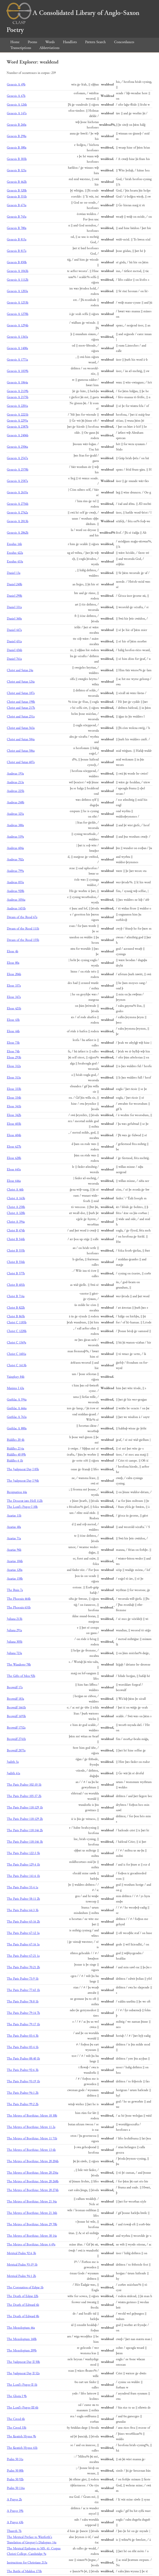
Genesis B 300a (16, 147)
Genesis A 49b (16, 84)
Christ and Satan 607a (21, 762)
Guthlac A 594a (16, 1399)
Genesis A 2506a (17, 446)
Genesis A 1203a (17, 291)
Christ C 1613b (16, 1365)
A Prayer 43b (15, 2522)
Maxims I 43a (15, 1388)
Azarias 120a (14, 1570)
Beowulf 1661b (16, 1707)
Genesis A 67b (16, 96)
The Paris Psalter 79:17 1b (23, 2024)
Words (50, 42)
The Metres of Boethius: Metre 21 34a (32, 2201)
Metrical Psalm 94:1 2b (21, 2276)
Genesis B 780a (16, 228)
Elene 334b (14, 1097)
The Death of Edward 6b (23, 2305)
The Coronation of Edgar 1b (25, 2287)
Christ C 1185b (16, 1322)
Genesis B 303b (17, 159)
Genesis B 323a (16, 170)
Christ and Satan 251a (21, 716)
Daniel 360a (14, 618)
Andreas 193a (15, 773)
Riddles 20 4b (15, 1439)
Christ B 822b (16, 1307)
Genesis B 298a (16, 136)
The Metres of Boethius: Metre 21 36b (32, 2213)
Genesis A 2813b (17, 521)
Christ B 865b (16, 1316)
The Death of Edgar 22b (22, 2296)
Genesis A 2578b (17, 469)
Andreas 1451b (16, 908)
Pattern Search (95, 42)
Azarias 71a (14, 1538)
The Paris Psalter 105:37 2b (24, 1796)
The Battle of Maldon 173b (24, 2571)
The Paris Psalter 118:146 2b (25, 1830)
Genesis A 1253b (17, 302)
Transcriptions (20, 47)
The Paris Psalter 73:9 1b (23, 1978)
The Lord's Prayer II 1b (22, 2384)
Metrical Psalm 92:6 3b (21, 2253)
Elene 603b (14, 1123)
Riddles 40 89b (16, 1454)
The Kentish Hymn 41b (22, 2447)
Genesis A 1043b (17, 271)
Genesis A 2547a (17, 458)
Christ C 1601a (16, 1354)
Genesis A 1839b (17, 371)
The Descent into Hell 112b (25, 1500)
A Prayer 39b (15, 2511)
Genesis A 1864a (17, 382)
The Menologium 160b (22, 2339)
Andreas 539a (15, 836)
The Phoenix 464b (19, 1598)
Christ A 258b (16, 1207)
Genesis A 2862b (17, 532)
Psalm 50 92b (15, 2479)
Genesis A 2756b (17, 504)
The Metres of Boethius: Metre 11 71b (32, 2138)
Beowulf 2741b (16, 1739)
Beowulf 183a (15, 1698)
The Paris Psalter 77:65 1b (23, 1990)
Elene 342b (14, 1115)
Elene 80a (13, 962)
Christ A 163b (16, 1198)
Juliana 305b (14, 1641)
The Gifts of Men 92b (21, 1676)
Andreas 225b (15, 791)
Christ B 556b (16, 1262)
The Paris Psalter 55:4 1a (22, 1887)
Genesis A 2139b (17, 391)
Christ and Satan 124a (21, 681)
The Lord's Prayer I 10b (22, 1507)
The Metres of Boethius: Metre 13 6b (31, 2150)
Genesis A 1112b (17, 279)
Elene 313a (14, 1077)
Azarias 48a (14, 1527)
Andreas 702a (15, 859)
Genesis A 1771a (17, 359)
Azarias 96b (14, 1549)
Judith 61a (13, 1773)
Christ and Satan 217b (21, 707)
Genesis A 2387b (17, 426)
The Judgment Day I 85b (23, 1469)
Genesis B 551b (17, 196)
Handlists (70, 42)
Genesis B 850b (17, 262)
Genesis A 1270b (17, 314)
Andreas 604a (15, 848)
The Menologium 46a (21, 2327)
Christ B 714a (15, 1296)
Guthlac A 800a (16, 1428)
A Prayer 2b (14, 2499)
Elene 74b (13, 1051)
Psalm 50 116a (16, 2488)
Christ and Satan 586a (21, 750)
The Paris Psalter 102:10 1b (24, 1784)
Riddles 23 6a (15, 1448)
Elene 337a (14, 985)
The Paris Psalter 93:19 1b (23, 2081)
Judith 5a (13, 1762)
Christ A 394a (16, 1221)
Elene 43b (13, 1020)
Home (14, 42)
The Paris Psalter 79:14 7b (23, 2013)
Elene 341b (14, 1106)
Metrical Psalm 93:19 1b (22, 2264)
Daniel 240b (14, 584)
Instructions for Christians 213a (27, 2562)
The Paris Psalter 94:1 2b (23, 2092)
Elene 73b (13, 1042)
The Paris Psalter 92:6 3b (23, 2070)
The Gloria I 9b (17, 2396)
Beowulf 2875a (16, 1750)
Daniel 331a (14, 607)
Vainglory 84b (15, 1376)
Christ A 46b (15, 1189)
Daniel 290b (14, 595)
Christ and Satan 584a (21, 739)
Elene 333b (14, 1089)
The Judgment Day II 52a (23, 2373)
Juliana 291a (14, 1630)
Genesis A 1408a (17, 348)
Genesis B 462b (17, 181)
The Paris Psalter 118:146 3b (25, 1841)
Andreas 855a (15, 882)
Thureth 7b (14, 2531)
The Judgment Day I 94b (23, 1480)
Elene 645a (14, 1169)
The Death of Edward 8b (23, 2316)
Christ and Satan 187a (21, 693)
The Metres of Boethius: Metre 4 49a (31, 2244)
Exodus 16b (14, 544)
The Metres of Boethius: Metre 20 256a (32, 2172)
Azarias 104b (15, 1561)
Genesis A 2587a (17, 481)
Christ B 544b (16, 1239)
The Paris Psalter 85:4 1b (23, 2047)
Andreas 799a (15, 871)
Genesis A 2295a (17, 420)
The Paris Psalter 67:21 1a (23, 1956)
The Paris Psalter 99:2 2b (23, 2104)
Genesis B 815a (16, 239)
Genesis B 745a (16, 216)
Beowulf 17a (15, 1687)
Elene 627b (14, 1146)
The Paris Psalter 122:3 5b (23, 1853)
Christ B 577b (16, 1273)
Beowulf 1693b (16, 1716)
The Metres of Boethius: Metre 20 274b (33, 2190)
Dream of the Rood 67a (22, 917)
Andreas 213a (15, 782)
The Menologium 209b (22, 2350)
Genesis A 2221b (17, 414)
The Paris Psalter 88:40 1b (23, 2058)
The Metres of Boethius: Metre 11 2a (31, 2127)
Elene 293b (14, 1057)
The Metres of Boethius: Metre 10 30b (32, 2115)
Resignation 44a (17, 1492)
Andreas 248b (15, 802)
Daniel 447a (14, 630)
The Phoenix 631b (19, 1607)
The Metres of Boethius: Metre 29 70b (32, 2224)
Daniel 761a (14, 659)
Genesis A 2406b (17, 435)
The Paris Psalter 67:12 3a (23, 1933)
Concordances (124, 42)
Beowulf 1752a (16, 1727)
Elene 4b (12, 951)
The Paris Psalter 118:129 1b (25, 1807)
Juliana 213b (14, 1619)
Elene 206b (14, 974)
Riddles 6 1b (15, 1460)
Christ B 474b (16, 1230)
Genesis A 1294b (17, 325)
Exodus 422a (15, 552)
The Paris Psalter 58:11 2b (23, 1898)
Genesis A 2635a (17, 492)
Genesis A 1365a (17, 336)
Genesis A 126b (17, 104)
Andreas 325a (15, 813)
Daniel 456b (14, 650)
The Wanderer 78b (19, 1664)
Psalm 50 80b (15, 2470)
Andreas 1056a (16, 899)
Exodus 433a (15, 561)
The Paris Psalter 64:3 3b (23, 1910)
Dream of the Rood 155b (23, 940)
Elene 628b (14, 1158)
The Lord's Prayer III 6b (22, 2407)
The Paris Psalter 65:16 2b (23, 1921)
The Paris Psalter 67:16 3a (23, 1944)
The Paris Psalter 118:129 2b (25, 1819)
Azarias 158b (15, 1578)
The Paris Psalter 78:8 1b (23, 2001)
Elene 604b (14, 1135)
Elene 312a (14, 1066)
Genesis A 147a (16, 113)
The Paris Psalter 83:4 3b (23, 2035)
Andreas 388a (15, 825)
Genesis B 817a (16, 251)
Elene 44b (13, 1031)
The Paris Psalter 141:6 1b (23, 1876)
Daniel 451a (14, 641)
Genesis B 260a (16, 124)
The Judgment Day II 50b (23, 2362)
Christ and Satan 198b (21, 701)
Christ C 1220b (16, 1331)
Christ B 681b (16, 1285)
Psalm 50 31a (15, 2459)
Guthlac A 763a (16, 1417)
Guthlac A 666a (16, 1408)
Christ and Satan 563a (21, 728)
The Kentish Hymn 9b (21, 2436)
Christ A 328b (16, 1213)
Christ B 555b (16, 1250)
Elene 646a (14, 1181)
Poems (32, 42)
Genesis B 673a (16, 205)
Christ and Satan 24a (20, 670)
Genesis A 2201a (17, 406)
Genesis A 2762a (17, 512)
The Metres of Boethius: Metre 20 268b (33, 2181)
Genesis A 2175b (17, 397)
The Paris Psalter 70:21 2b (23, 1967)
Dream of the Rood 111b (23, 928)
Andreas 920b (15, 891)
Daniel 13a (13, 573)
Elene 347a (14, 997)
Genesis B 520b (17, 190)
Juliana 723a (14, 1653)
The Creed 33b (16, 2427)
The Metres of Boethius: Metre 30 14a (32, 2235)
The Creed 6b (16, 2419)
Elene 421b (14, 1008)
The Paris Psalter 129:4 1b (23, 1864)
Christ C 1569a (16, 1342)
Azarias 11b (14, 1515)
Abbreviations (49, 47)
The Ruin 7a (15, 1590)
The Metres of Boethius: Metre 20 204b (33, 2161)
